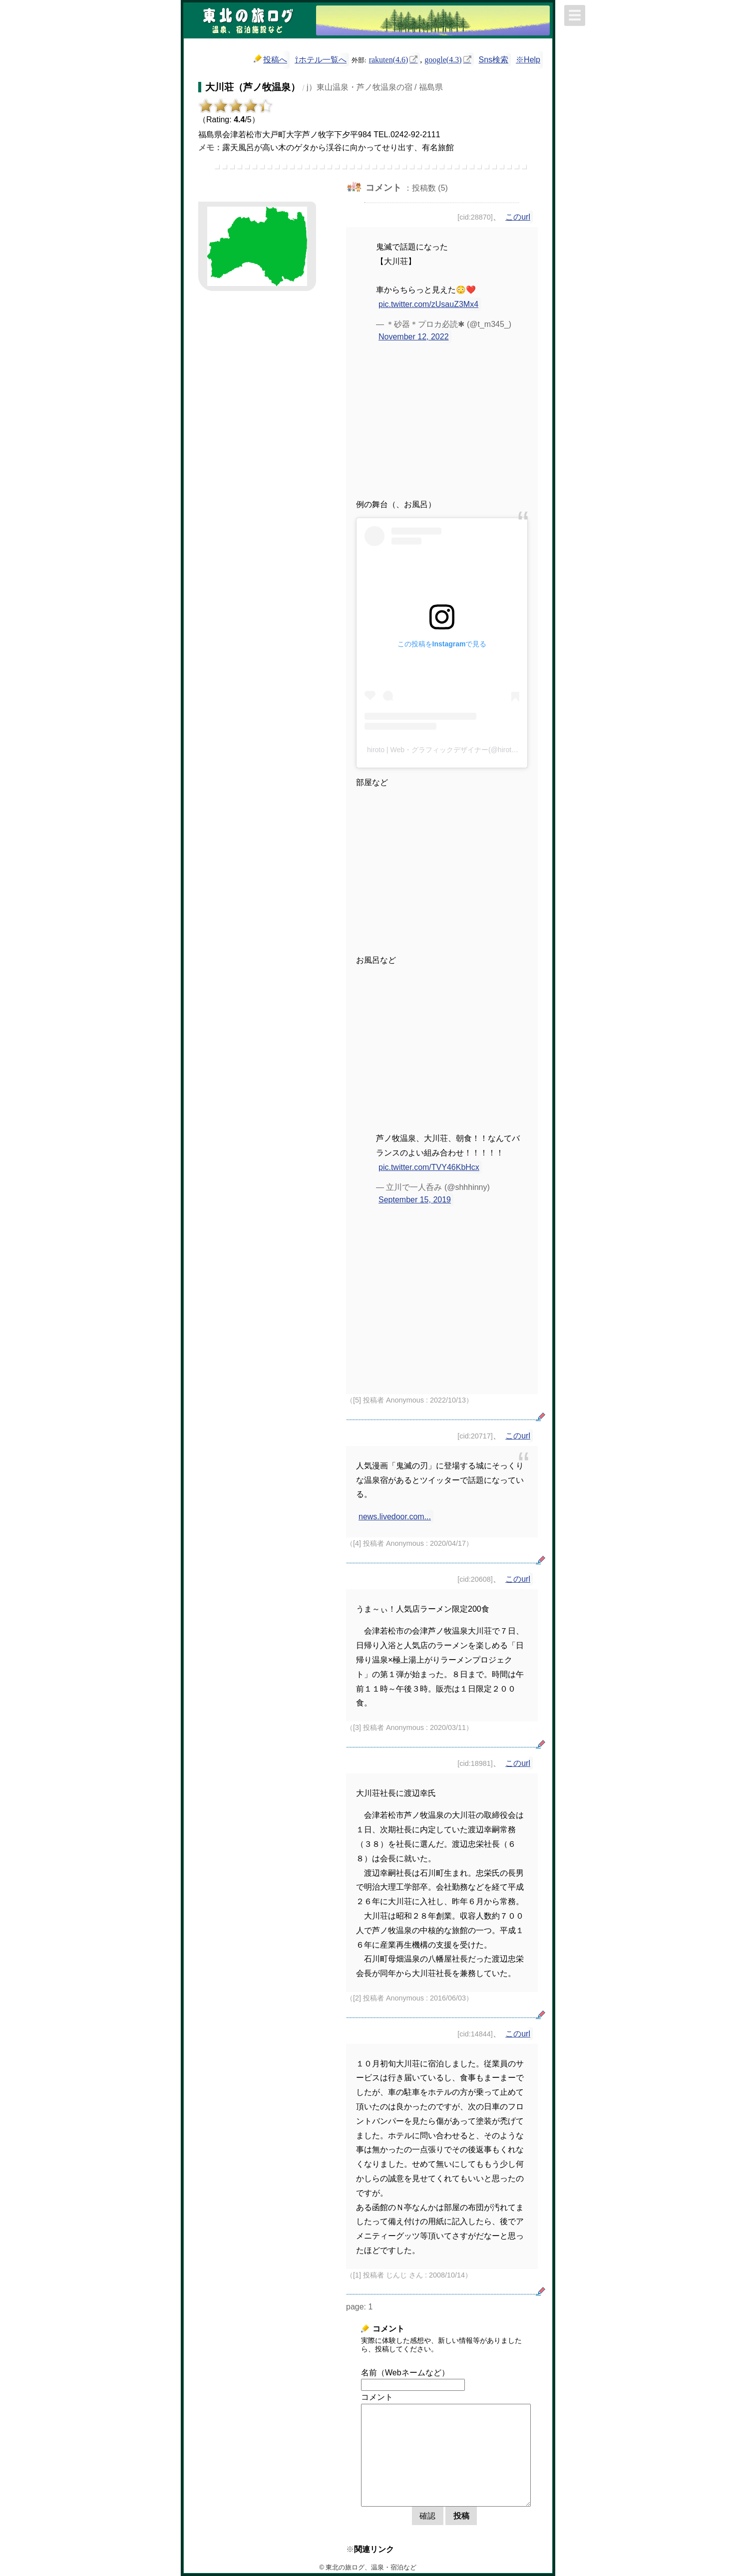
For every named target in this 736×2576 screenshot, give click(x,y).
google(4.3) (442, 59)
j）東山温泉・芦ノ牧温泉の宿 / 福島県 (375, 87)
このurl (517, 217)
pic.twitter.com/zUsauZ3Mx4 (428, 304)
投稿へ (270, 59)
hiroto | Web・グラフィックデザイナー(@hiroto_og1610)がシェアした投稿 (484, 750)
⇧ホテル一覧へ (321, 59)
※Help (528, 59)
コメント (377, 2397)
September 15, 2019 (414, 1199)
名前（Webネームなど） (405, 2372)
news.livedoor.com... (395, 1516)
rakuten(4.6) (388, 59)
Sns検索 (494, 59)
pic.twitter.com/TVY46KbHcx (428, 1167)
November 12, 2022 (413, 336)
